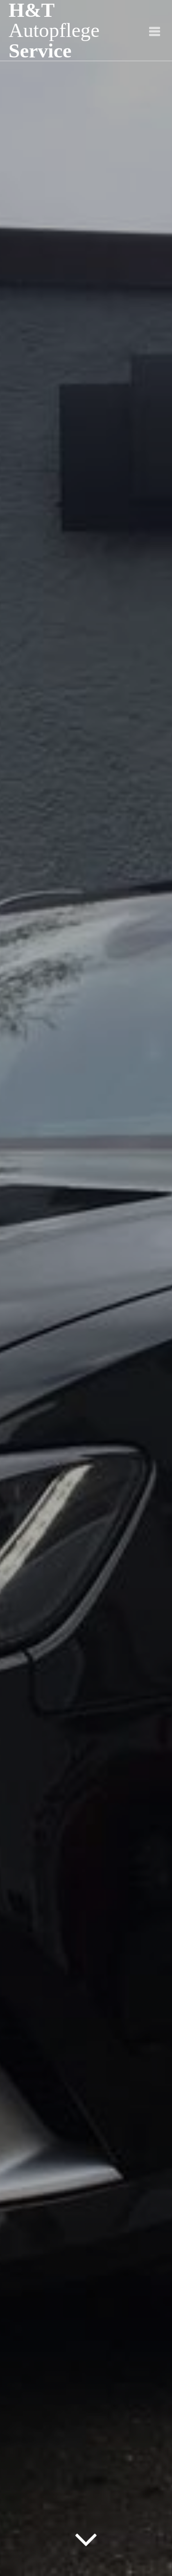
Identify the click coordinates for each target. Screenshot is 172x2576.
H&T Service (54, 30)
